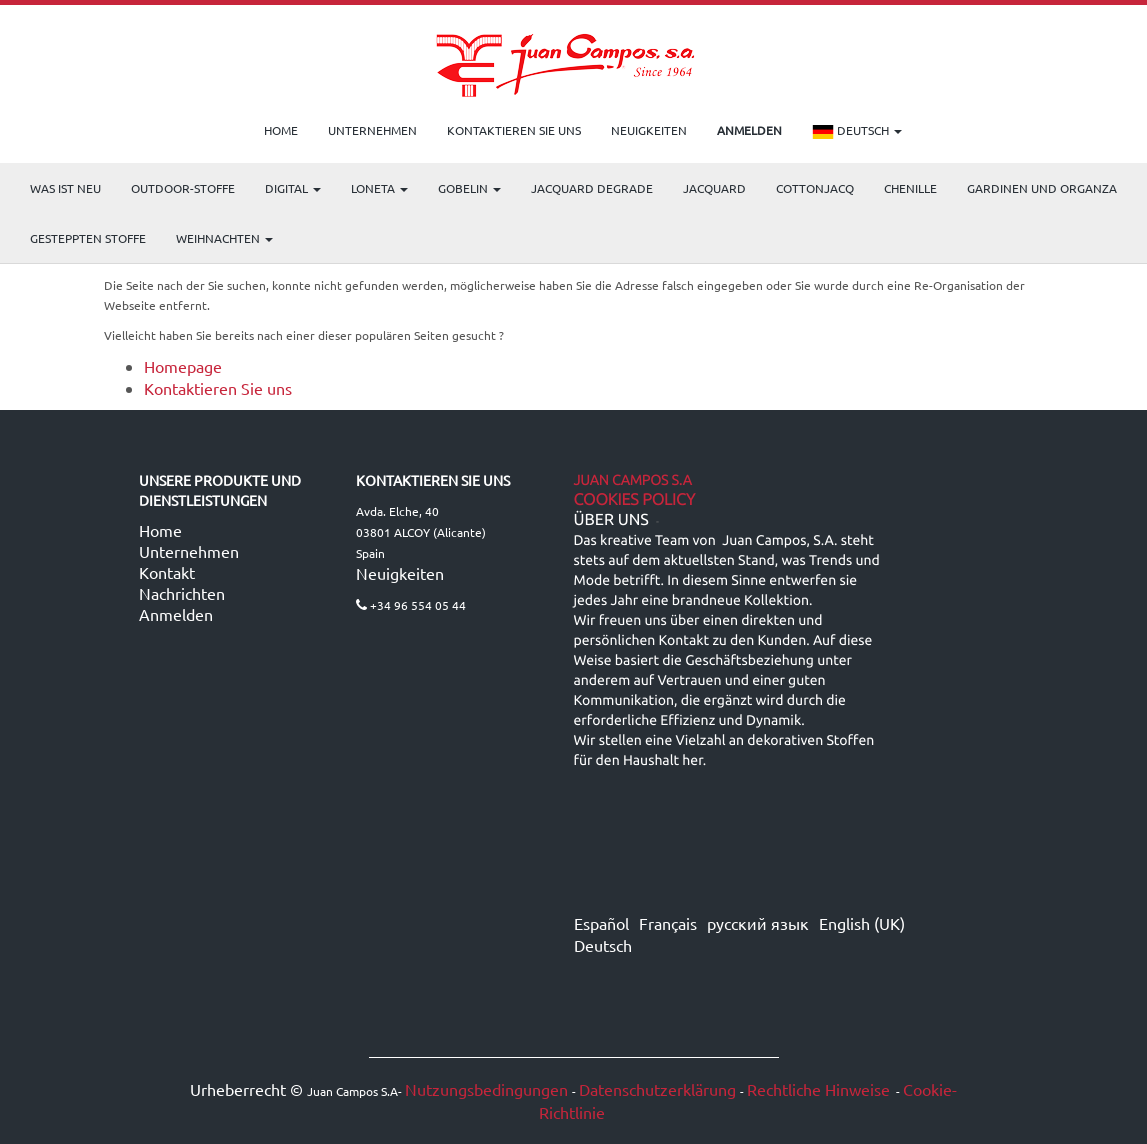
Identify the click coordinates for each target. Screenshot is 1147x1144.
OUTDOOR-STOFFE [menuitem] (183, 188)
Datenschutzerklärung (657, 1089)
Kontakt (167, 572)
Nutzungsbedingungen (486, 1089)
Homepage (183, 366)
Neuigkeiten (400, 573)
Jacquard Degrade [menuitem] (592, 188)
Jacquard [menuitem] (714, 188)
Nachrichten (182, 593)
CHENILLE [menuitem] (910, 188)
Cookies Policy (635, 500)
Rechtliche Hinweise (818, 1089)
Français (668, 923)
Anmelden (176, 614)
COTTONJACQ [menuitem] (815, 188)
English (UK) (862, 923)
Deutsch (857, 132)
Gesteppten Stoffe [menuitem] (88, 238)
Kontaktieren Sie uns (218, 388)
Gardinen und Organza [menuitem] (1042, 188)
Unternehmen (189, 551)
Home (160, 530)
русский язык (758, 923)
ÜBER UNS (611, 520)
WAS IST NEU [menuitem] (65, 188)
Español (601, 923)
